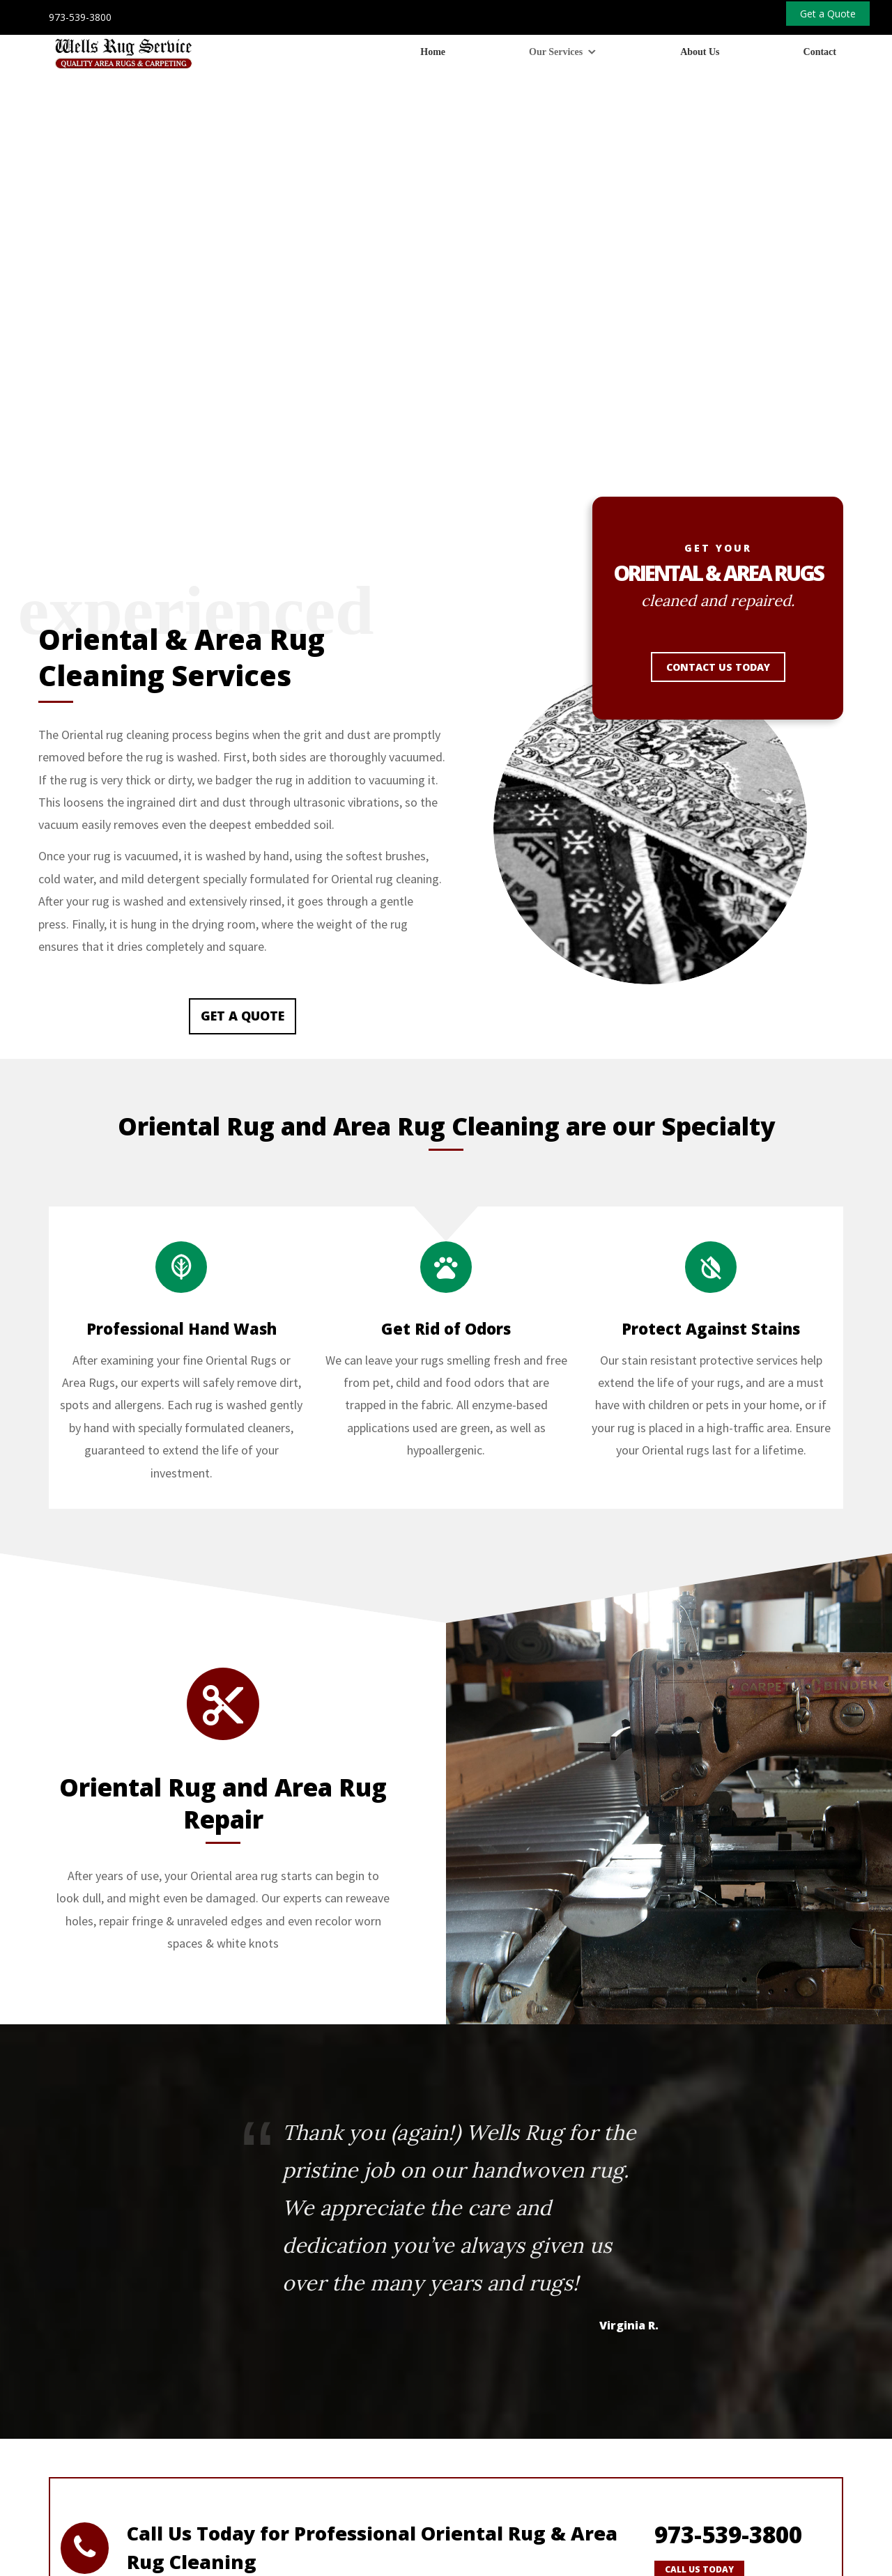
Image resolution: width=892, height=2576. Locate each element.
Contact (819, 52)
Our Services (556, 52)
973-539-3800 (80, 17)
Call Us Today (699, 2371)
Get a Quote (242, 817)
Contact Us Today (718, 468)
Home (432, 52)
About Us (699, 52)
